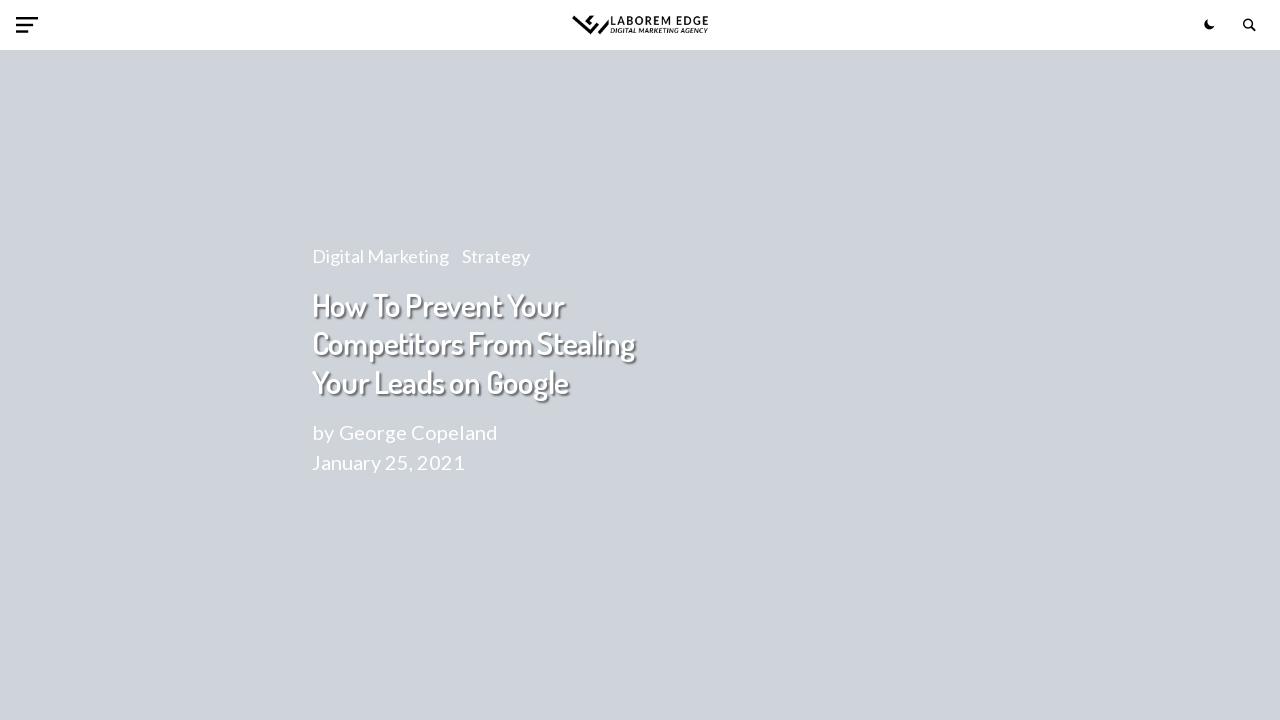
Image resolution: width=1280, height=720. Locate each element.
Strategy (496, 256)
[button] (31, 25)
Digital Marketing (380, 256)
